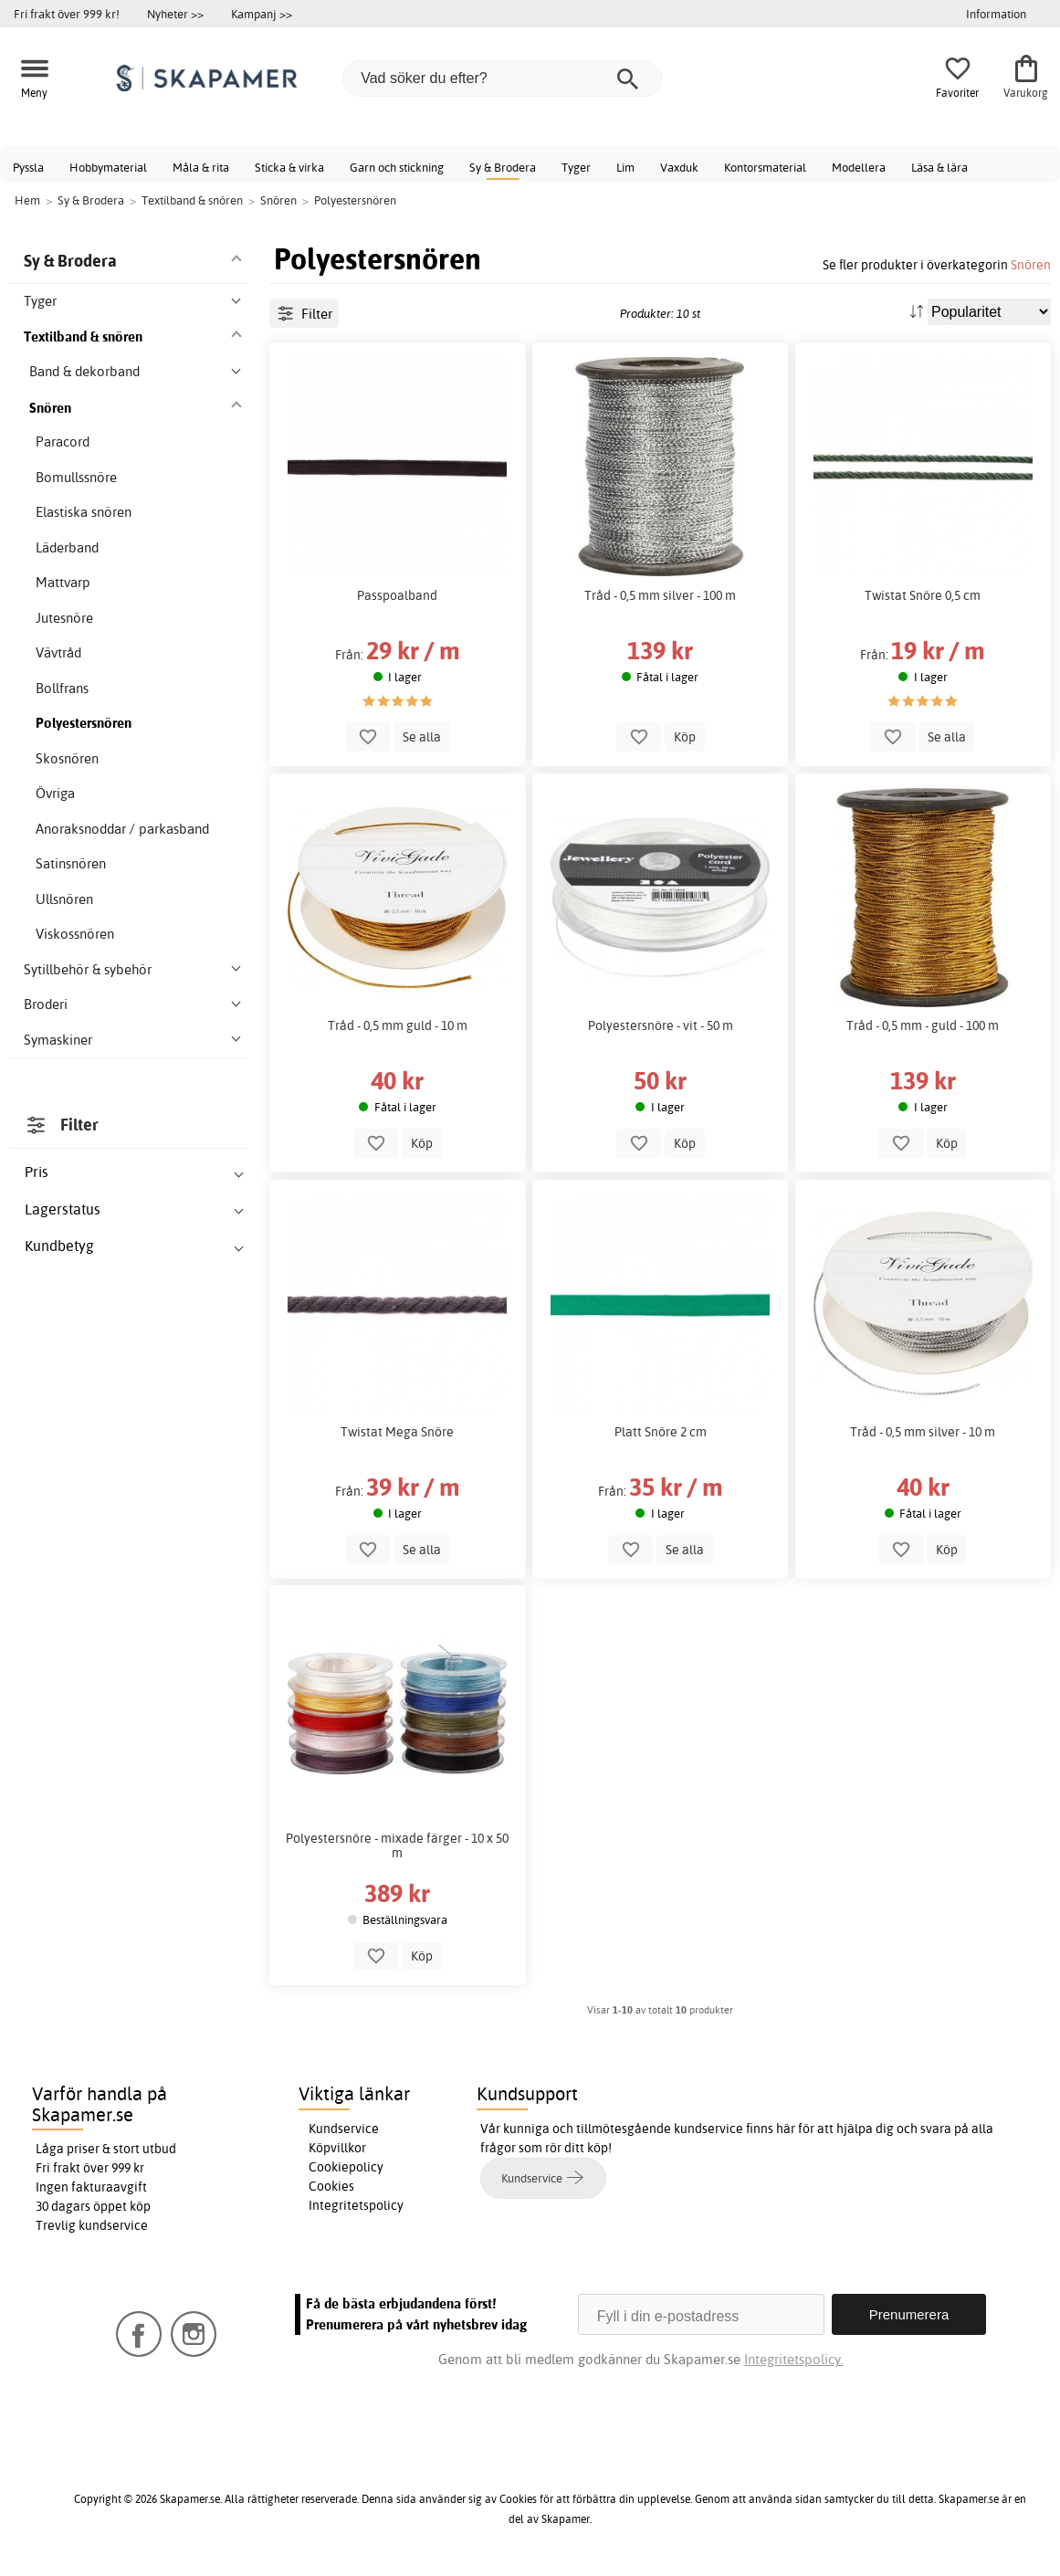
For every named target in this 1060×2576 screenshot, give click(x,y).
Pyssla (28, 167)
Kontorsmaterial (765, 167)
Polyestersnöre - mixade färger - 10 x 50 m (397, 1845)
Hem (27, 200)
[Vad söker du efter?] (502, 78)
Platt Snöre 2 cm (660, 1432)
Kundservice (344, 2128)
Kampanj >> (261, 13)
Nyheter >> (175, 13)
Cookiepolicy (346, 2167)
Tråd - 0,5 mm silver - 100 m (660, 595)
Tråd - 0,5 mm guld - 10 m (397, 1025)
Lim (625, 167)
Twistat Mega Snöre (397, 1432)
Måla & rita (201, 167)
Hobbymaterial (108, 167)
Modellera (859, 167)
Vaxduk (679, 167)
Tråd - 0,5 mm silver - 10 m (922, 1432)
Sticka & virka (289, 167)
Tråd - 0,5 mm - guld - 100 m (922, 1025)
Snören (1031, 264)
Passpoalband (397, 595)
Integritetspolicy (356, 2205)
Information (996, 13)
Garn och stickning (397, 167)
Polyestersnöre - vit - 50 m (660, 1025)
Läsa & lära (939, 167)
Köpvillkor (337, 2148)
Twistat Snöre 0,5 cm (923, 595)
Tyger (576, 167)
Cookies (331, 2186)
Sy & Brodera (502, 167)
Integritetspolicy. (794, 2359)
